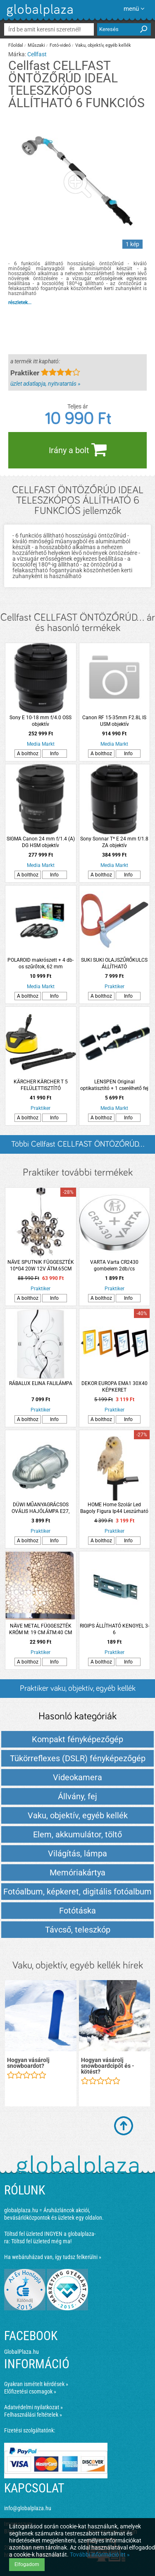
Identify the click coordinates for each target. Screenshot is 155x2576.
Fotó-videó (60, 45)
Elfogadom (26, 2564)
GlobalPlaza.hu (21, 2351)
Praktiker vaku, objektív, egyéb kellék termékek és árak (78, 1691)
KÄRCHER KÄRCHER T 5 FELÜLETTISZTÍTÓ (41, 1085)
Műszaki (36, 45)
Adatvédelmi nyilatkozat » (33, 2407)
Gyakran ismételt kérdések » (36, 2384)
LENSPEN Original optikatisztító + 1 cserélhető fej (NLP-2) (114, 1085)
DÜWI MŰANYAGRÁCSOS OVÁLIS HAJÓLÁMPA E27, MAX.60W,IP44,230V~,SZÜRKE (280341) (41, 1508)
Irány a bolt (78, 449)
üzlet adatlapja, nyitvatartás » (45, 383)
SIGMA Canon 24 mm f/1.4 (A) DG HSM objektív (41, 842)
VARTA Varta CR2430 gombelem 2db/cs (114, 1265)
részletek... (19, 302)
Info (54, 753)
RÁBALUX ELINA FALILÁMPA (40, 1383)
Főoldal (15, 45)
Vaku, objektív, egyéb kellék (103, 45)
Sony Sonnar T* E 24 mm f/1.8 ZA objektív (114, 842)
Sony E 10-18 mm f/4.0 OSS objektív (41, 721)
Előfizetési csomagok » (30, 2391)
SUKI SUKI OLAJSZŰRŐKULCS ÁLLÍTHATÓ (114, 963)
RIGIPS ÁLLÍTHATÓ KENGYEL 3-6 (114, 1629)
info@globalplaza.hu (27, 2508)
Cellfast (37, 54)
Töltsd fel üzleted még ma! (41, 2241)
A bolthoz (27, 753)
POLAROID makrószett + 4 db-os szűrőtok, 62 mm (40, 963)
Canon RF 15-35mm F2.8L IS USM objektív (114, 721)
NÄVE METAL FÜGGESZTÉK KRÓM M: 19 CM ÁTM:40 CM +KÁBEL (40, 1629)
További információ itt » (100, 2554)
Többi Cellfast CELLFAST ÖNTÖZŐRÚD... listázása (77, 1147)
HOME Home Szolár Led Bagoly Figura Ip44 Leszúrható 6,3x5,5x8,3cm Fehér (114, 1508)
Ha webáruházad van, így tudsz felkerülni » (52, 2257)
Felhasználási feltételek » (33, 2414)
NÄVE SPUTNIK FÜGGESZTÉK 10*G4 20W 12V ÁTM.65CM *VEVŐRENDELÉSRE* (40, 1265)
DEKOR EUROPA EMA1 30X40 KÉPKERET (114, 1386)
